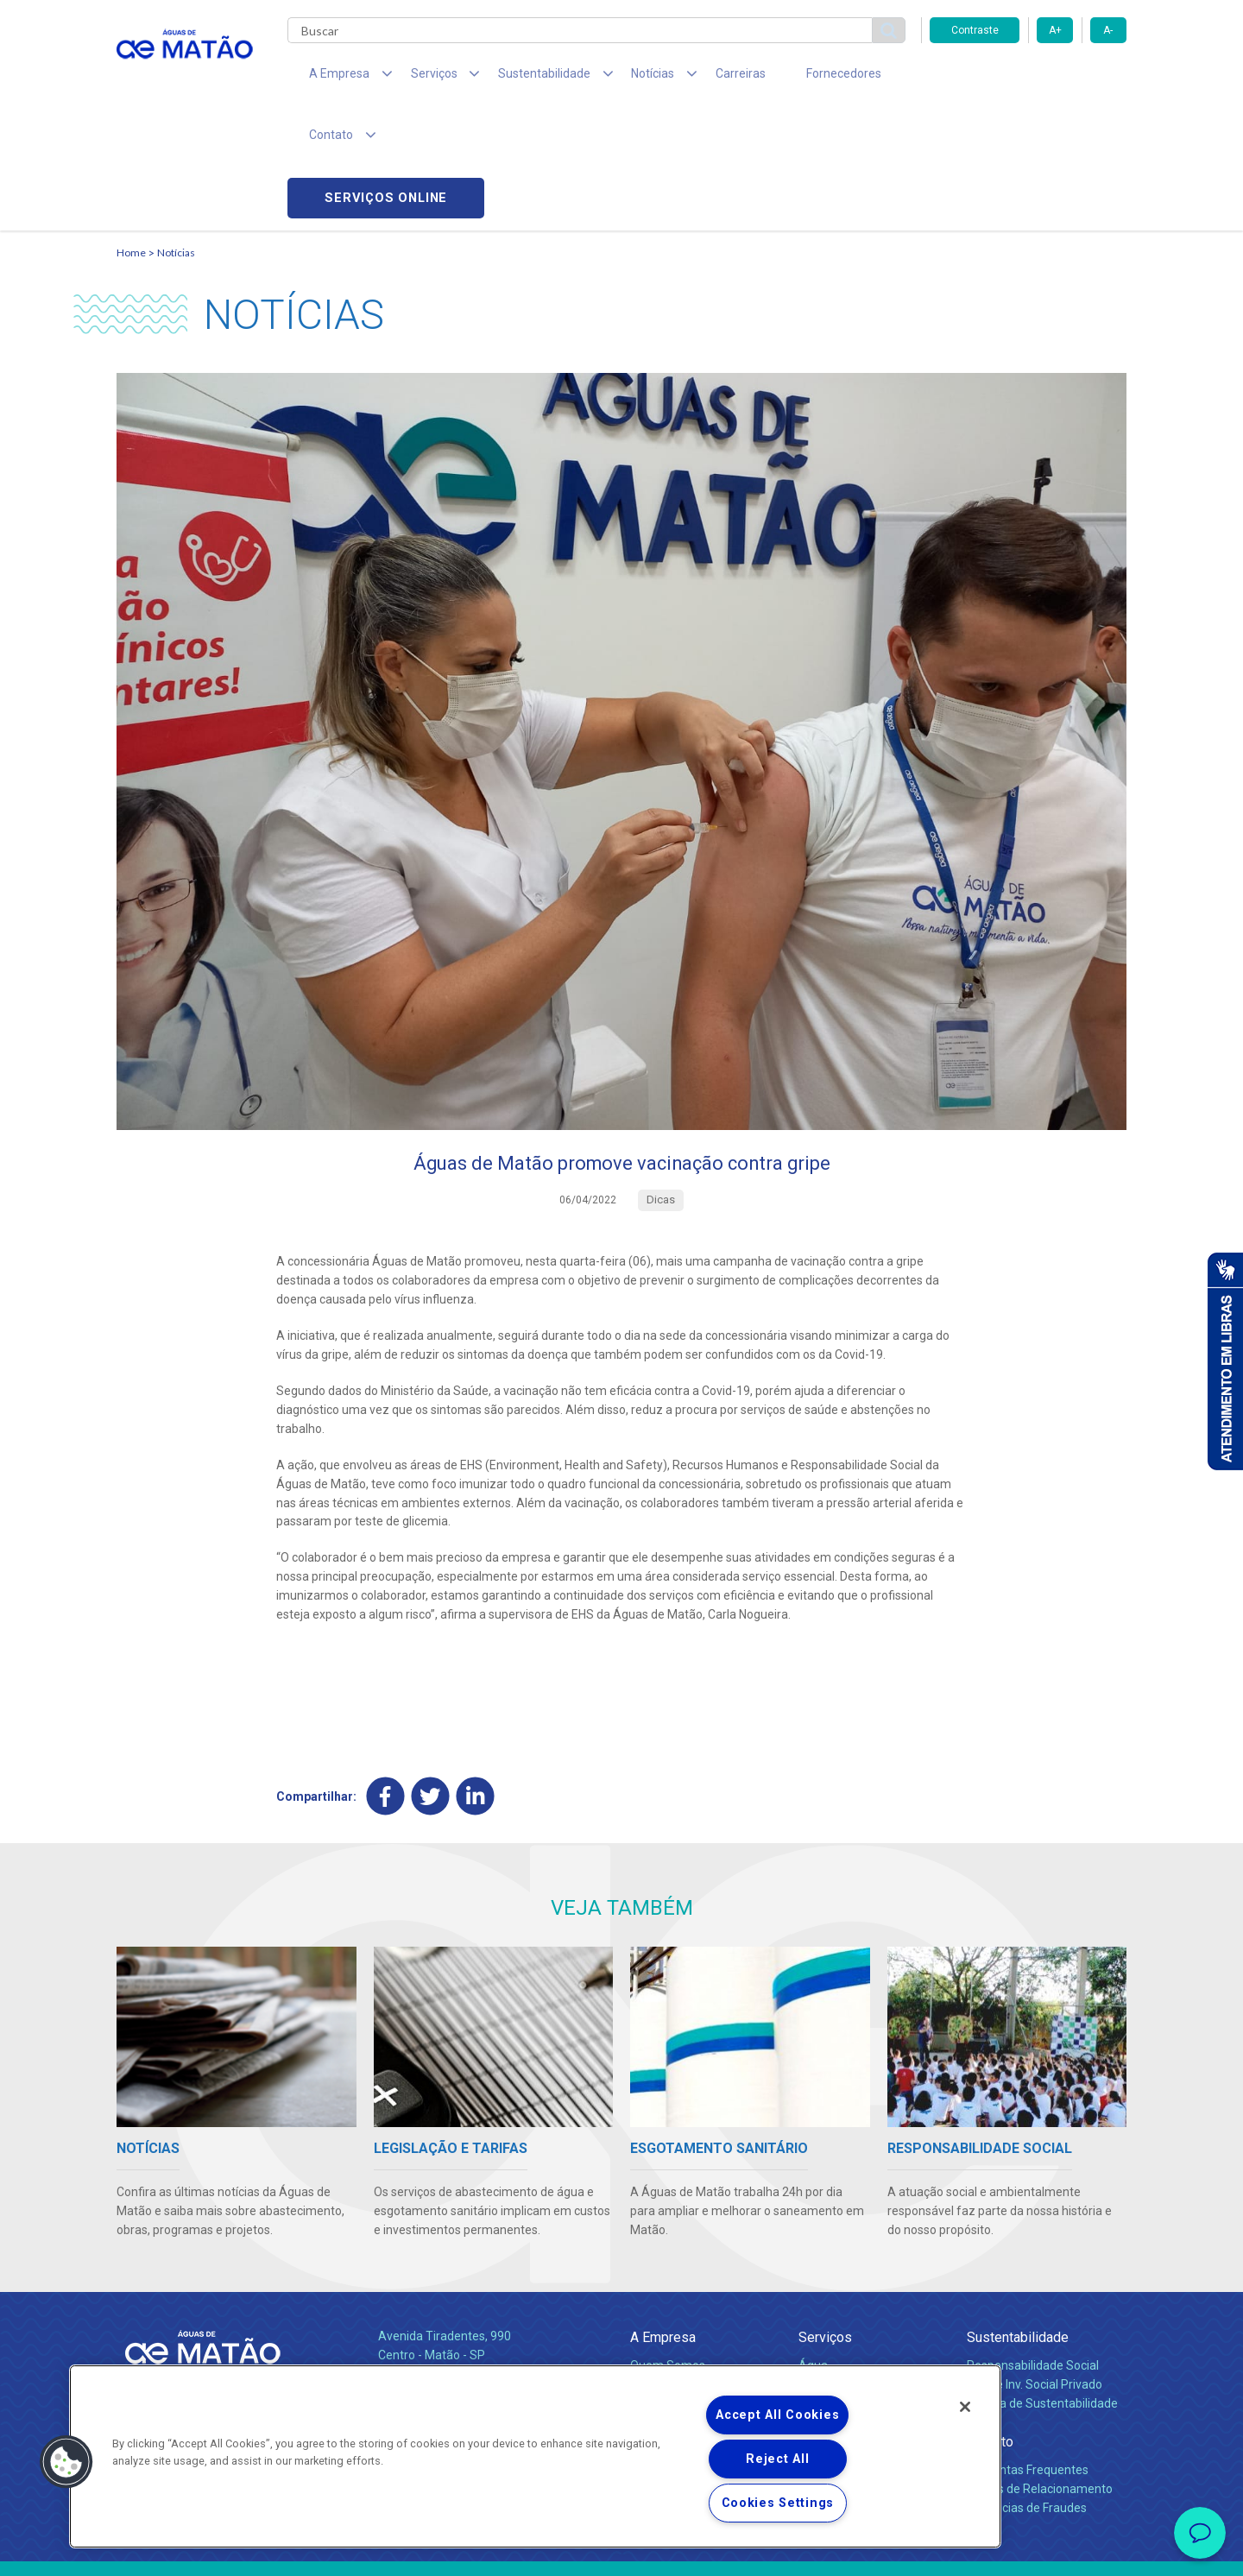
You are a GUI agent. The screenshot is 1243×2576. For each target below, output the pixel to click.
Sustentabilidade (1018, 2222)
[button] (66, 2462)
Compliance (662, 2269)
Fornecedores (781, 78)
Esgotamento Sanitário (861, 2269)
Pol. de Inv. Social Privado (1034, 2269)
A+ (1055, 30)
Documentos (833, 2326)
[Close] (965, 2407)
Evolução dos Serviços (858, 2307)
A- (1108, 30)
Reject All (777, 2459)
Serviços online (1028, 78)
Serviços (825, 2222)
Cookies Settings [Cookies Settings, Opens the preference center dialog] (778, 2503)
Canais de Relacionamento (1040, 2374)
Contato (990, 2327)
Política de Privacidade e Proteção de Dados (621, 2550)
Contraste (975, 30)
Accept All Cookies (777, 2415)
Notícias (176, 134)
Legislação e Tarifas (852, 2288)
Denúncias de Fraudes (1027, 2393)
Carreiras (690, 78)
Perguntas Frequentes (1027, 2355)
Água (813, 2250)
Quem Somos (667, 2250)
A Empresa (663, 2222)
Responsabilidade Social (1033, 2250)
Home (131, 134)
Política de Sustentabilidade (1042, 2288)
